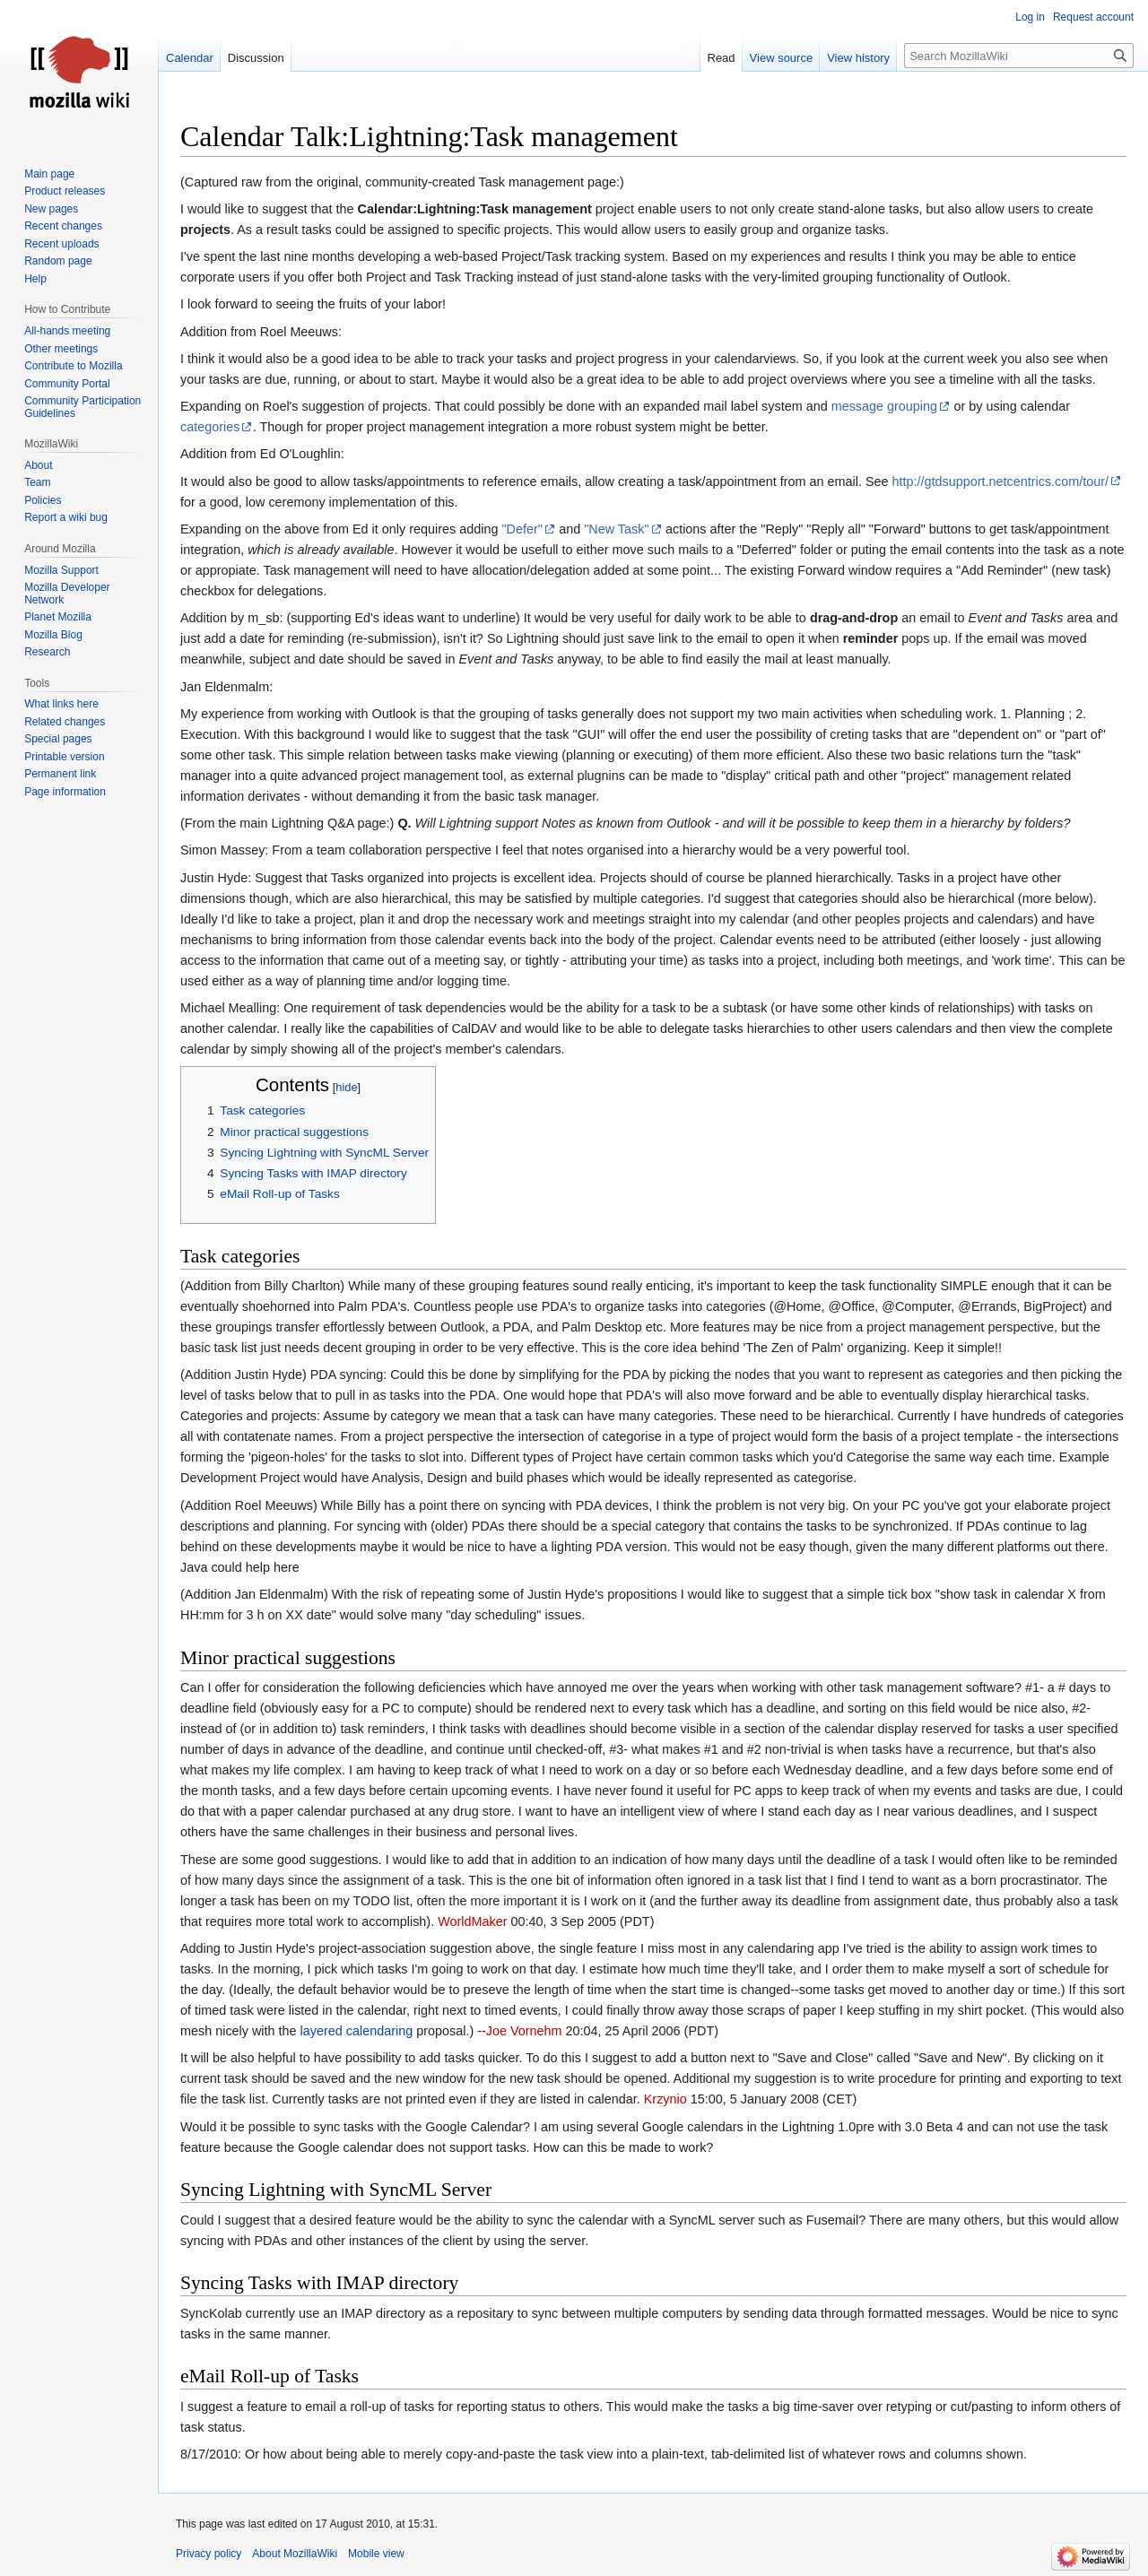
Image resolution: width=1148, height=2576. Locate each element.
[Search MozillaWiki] (1019, 55)
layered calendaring (356, 2031)
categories (209, 427)
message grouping (884, 406)
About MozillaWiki (294, 2553)
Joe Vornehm (524, 2031)
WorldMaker (472, 1921)
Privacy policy (208, 2553)
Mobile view (376, 2553)
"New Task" (616, 529)
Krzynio (665, 2099)
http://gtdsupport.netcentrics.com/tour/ (1000, 481)
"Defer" (521, 529)
